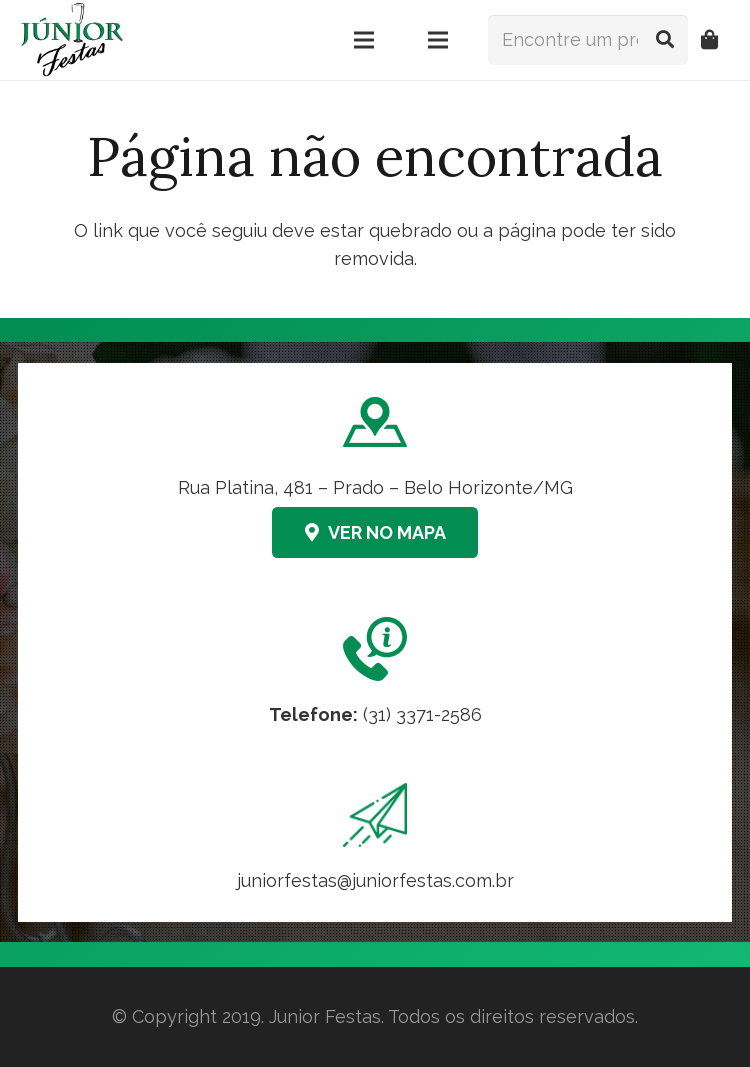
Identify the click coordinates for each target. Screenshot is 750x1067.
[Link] (375, 839)
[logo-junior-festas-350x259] (72, 40)
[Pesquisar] (665, 40)
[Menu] (364, 40)
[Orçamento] (710, 40)
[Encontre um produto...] (588, 40)
